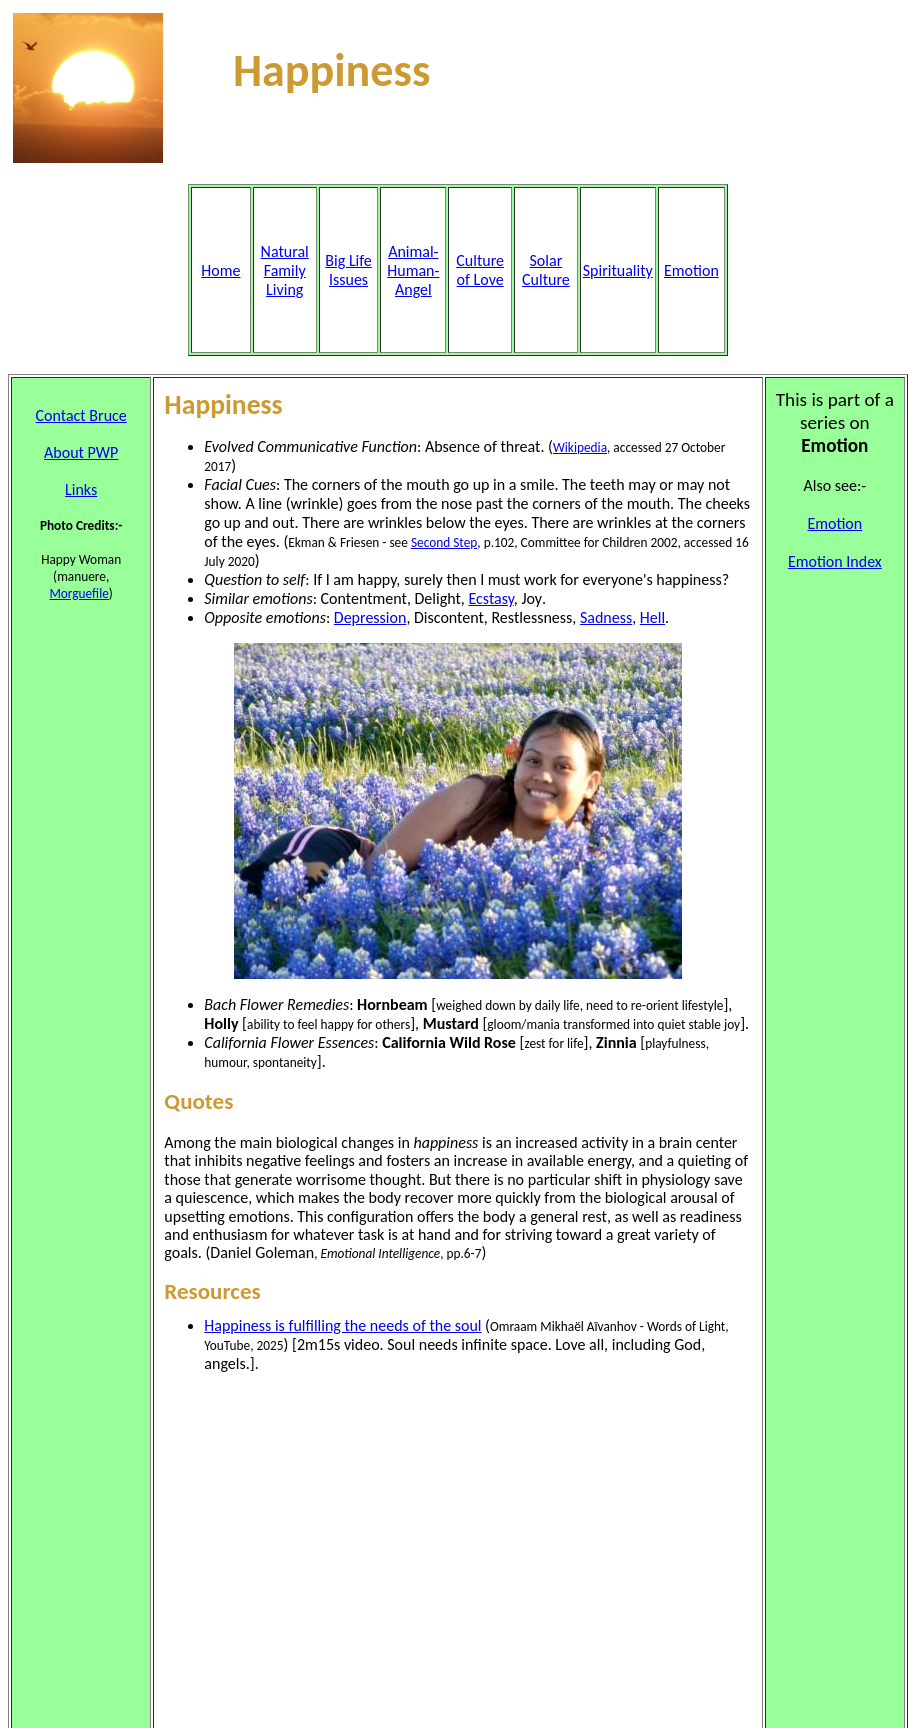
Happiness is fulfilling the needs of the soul (342, 1325)
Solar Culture (546, 270)
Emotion (691, 270)
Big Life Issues (348, 270)
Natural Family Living (285, 270)
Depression (370, 617)
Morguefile (78, 593)
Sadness (606, 617)
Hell (652, 617)
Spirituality (618, 270)
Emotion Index (835, 561)
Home (220, 270)
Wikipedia (580, 447)
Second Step (444, 542)
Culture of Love (480, 270)
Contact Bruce (81, 415)
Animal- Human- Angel (413, 270)
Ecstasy (490, 598)
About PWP (81, 452)
